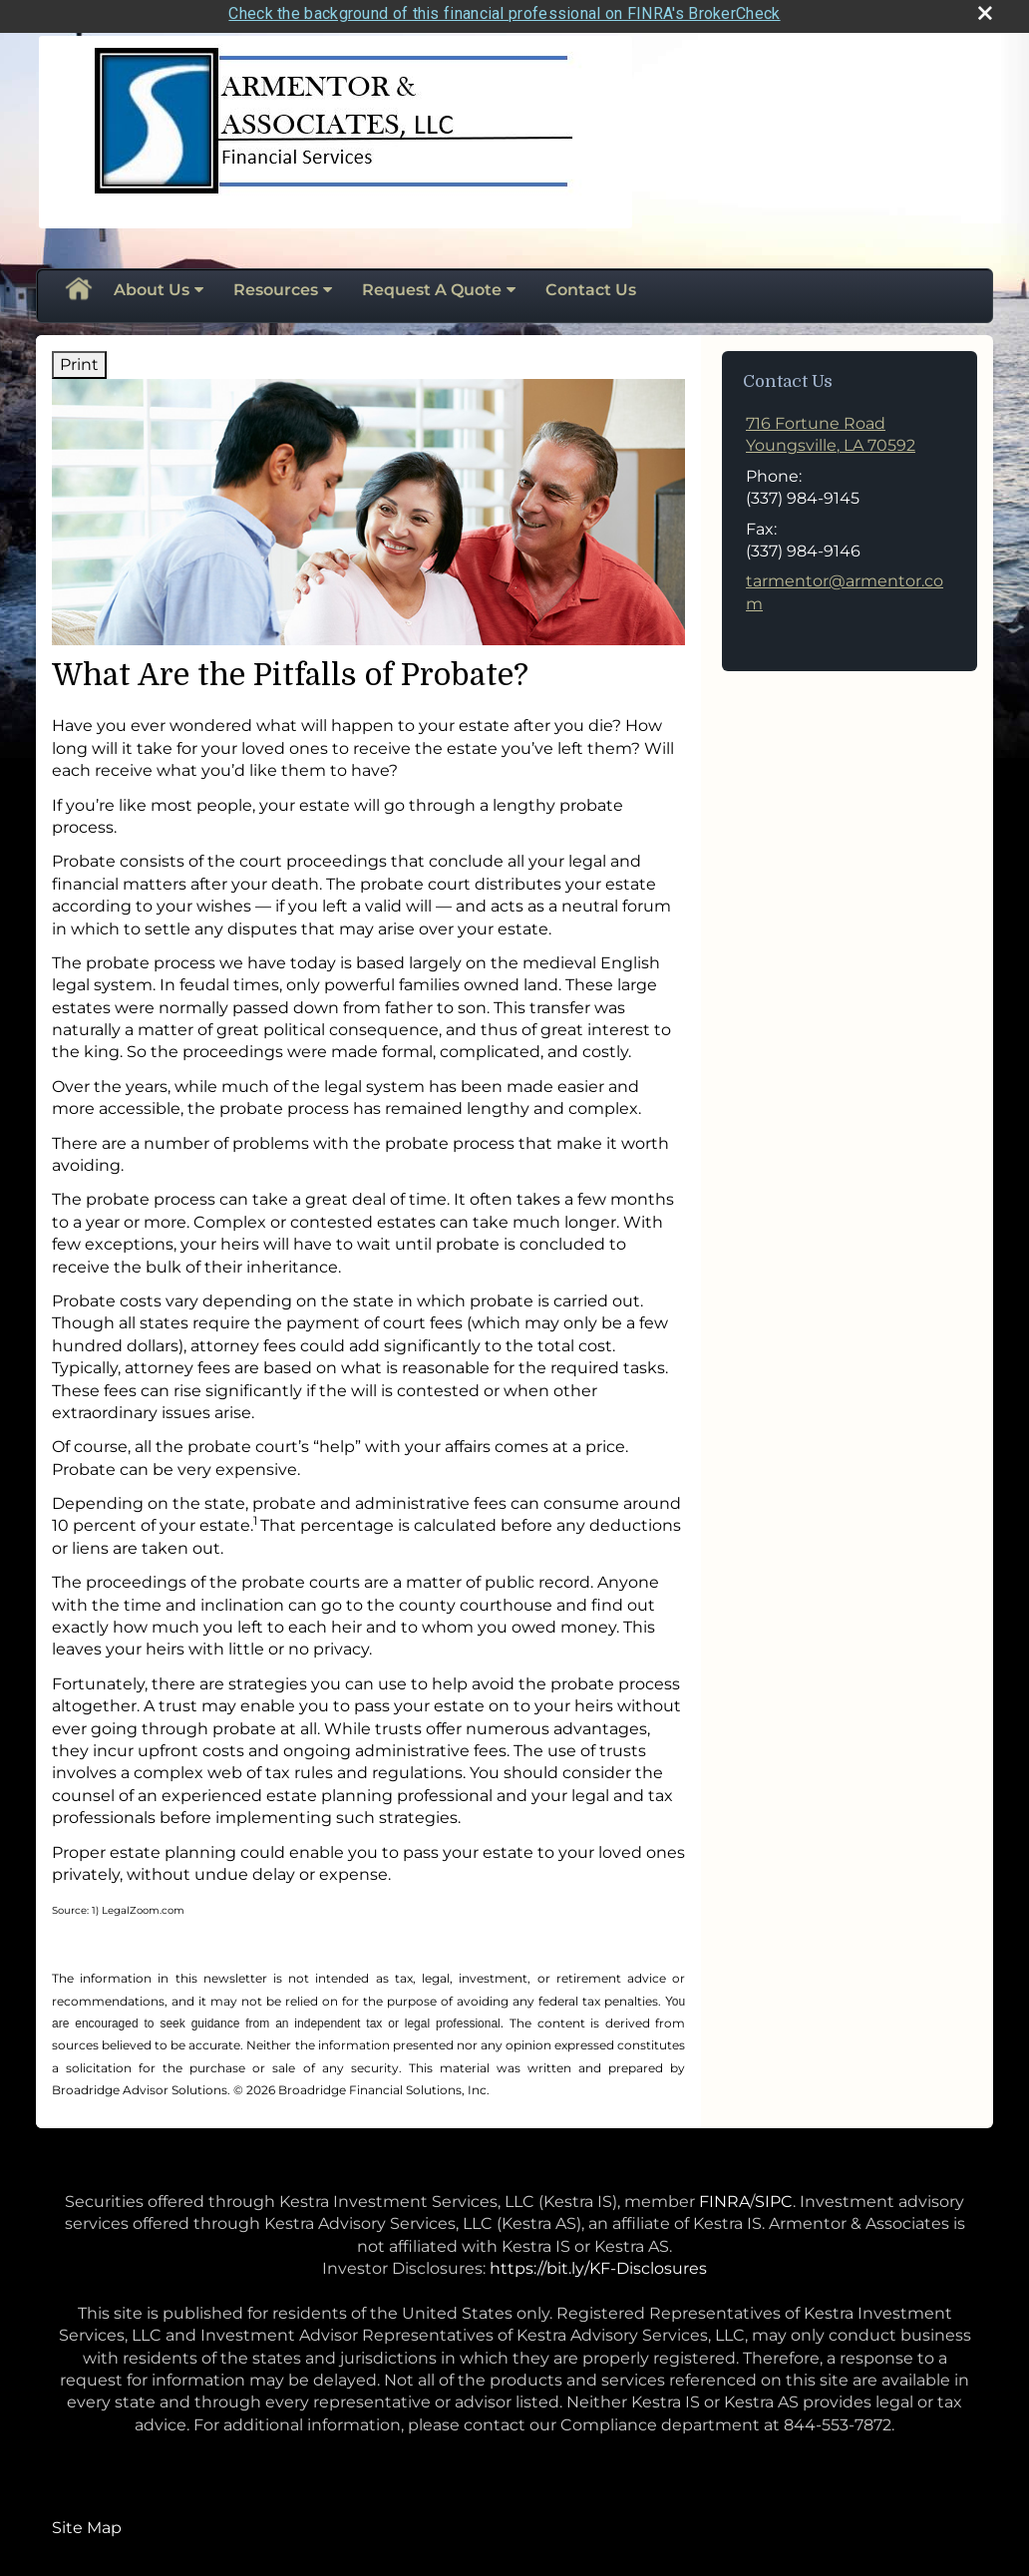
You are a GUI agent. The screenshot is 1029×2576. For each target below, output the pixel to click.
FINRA (724, 2195)
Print (79, 358)
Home (78, 285)
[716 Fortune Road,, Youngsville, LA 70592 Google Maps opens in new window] (830, 429)
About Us (151, 284)
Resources (275, 284)
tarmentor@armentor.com (844, 586)
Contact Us (590, 284)
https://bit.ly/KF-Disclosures (598, 2262)
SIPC (774, 2195)
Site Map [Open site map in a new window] (87, 2521)
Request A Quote (432, 284)
